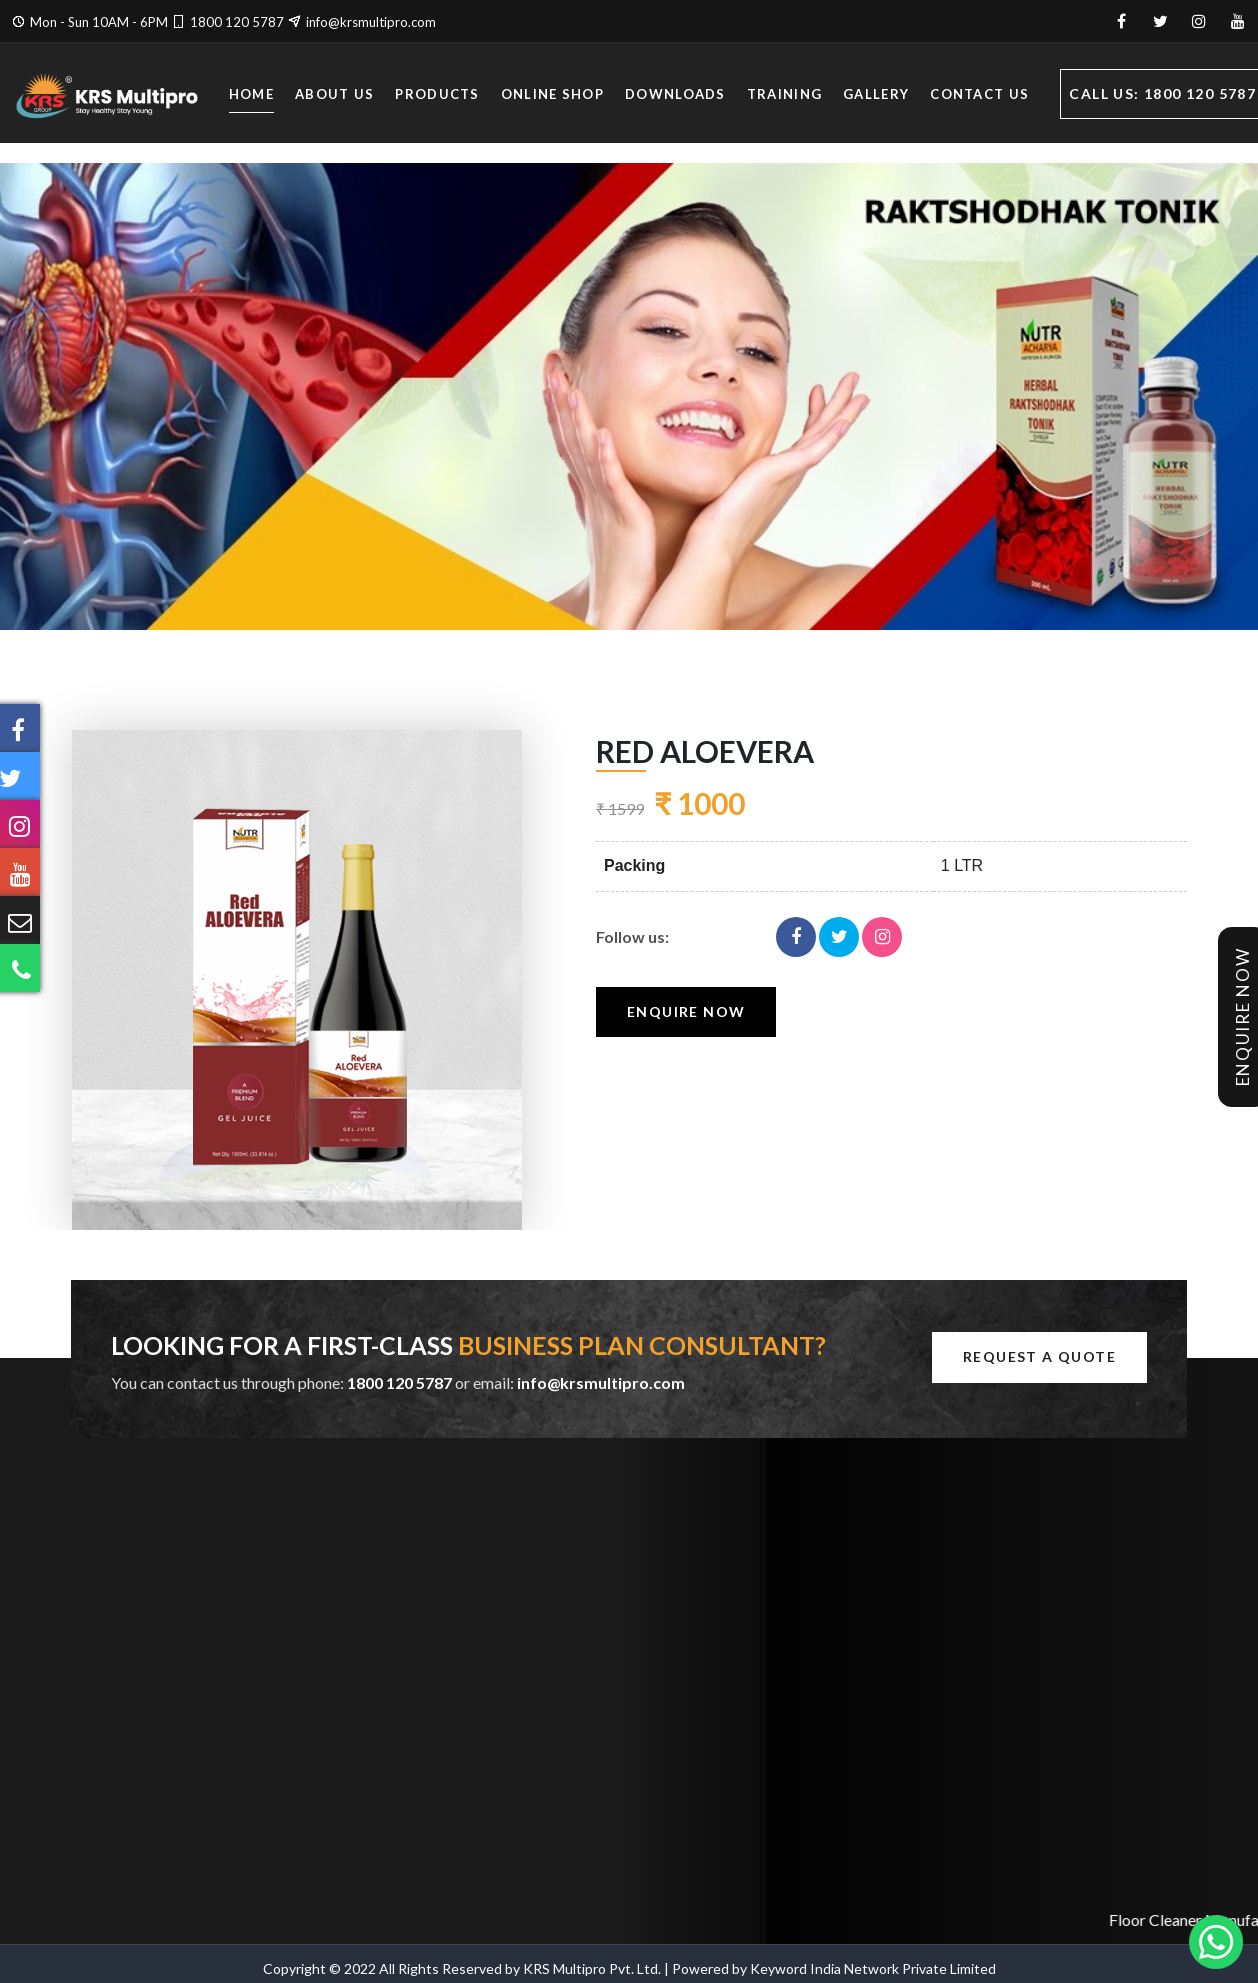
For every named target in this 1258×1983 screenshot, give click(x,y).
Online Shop (552, 96)
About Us (334, 96)
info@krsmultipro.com (371, 22)
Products (437, 96)
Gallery (876, 96)
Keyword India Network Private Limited (873, 1968)
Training (784, 96)
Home (251, 96)
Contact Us (979, 96)
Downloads (675, 96)
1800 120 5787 (237, 22)
